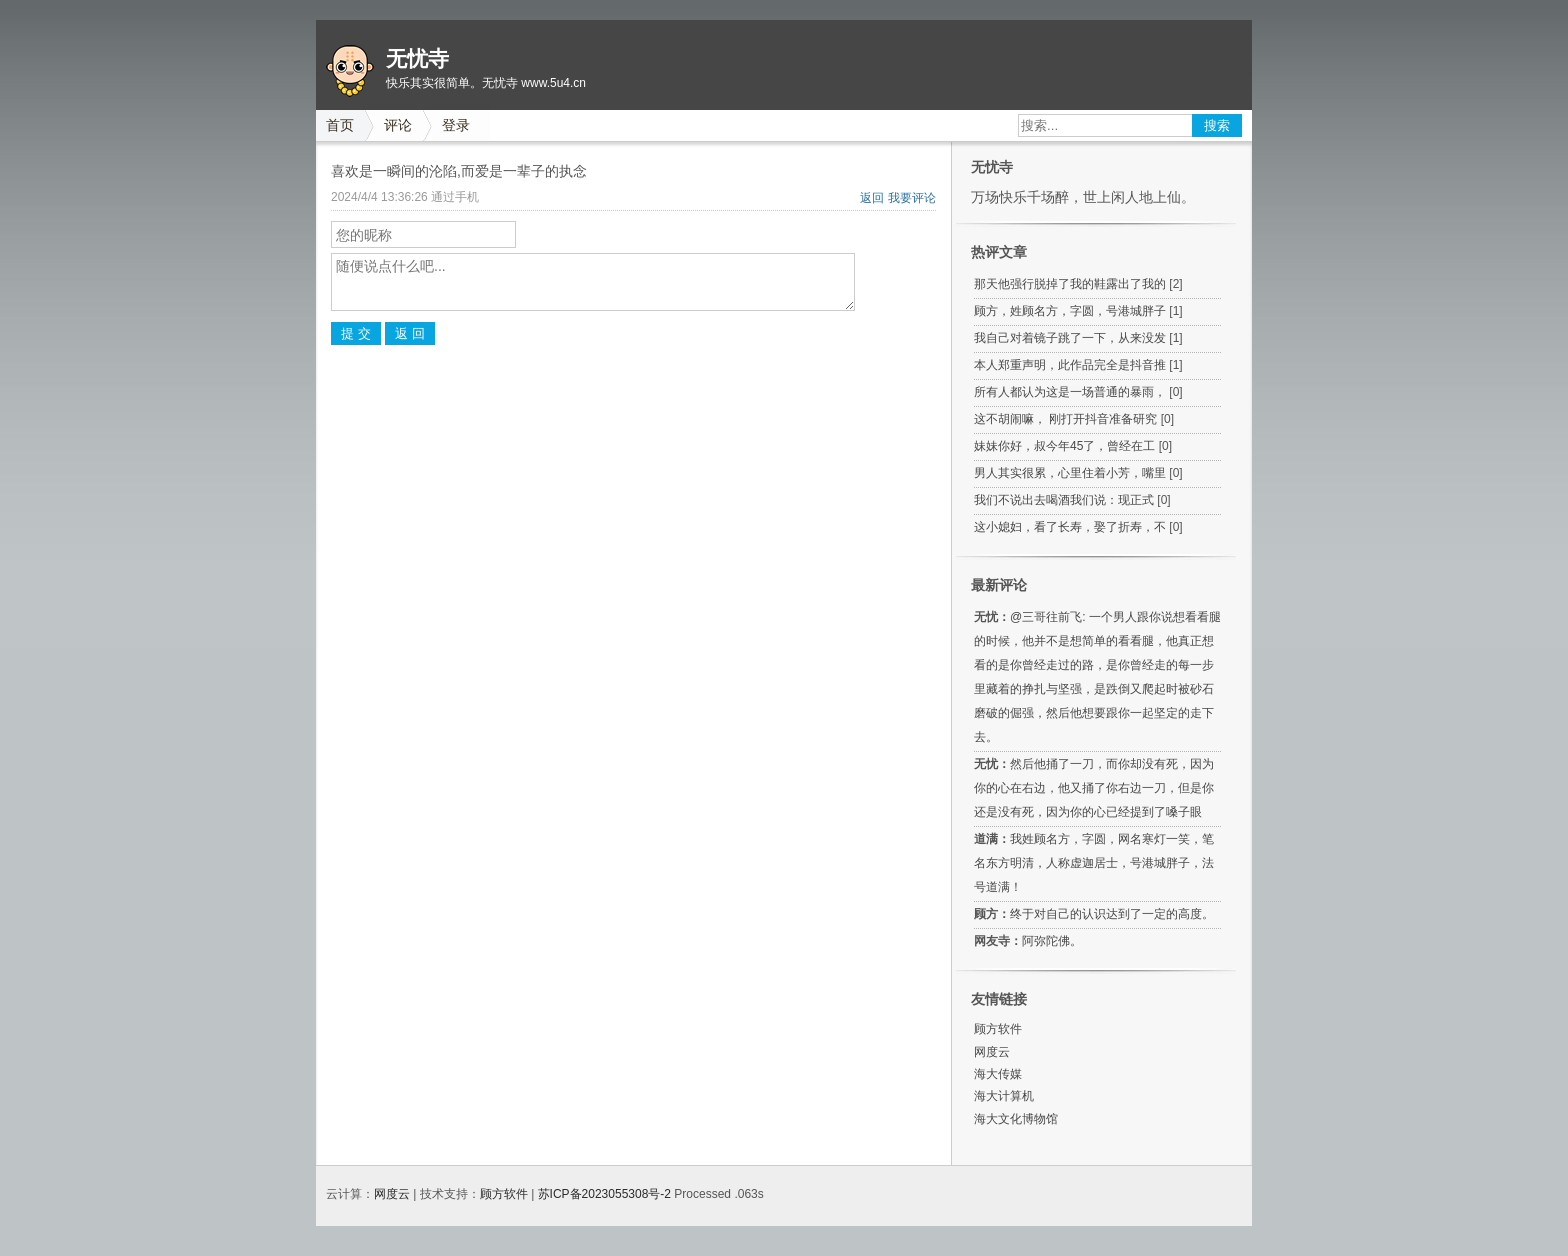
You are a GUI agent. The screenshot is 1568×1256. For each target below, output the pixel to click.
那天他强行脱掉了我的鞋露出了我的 (1070, 284)
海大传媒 (998, 1074)
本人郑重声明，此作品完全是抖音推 (1070, 365)
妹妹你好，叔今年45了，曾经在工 (1064, 446)
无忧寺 (417, 59)
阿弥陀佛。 (1052, 941)
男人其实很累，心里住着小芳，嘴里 (1070, 473)
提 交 (356, 333)
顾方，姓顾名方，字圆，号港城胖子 (1070, 311)
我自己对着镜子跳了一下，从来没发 (1070, 338)
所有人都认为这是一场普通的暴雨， (1070, 392)
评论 (398, 125)
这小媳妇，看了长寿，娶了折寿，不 (1070, 527)
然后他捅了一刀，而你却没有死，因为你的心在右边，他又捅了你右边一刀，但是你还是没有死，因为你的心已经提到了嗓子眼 (1094, 788)
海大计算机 (1004, 1096)
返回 (872, 198)
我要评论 (912, 198)
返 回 (410, 333)
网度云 (992, 1052)
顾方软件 (998, 1029)
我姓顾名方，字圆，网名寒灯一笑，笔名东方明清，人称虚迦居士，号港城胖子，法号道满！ (1094, 863)
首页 (340, 125)
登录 (456, 125)
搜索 (1217, 125)
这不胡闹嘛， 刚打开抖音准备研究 (1065, 419)
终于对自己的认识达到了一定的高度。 (1112, 914)
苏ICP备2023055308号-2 (604, 1194)
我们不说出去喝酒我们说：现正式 (1064, 500)
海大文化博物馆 (1016, 1119)
